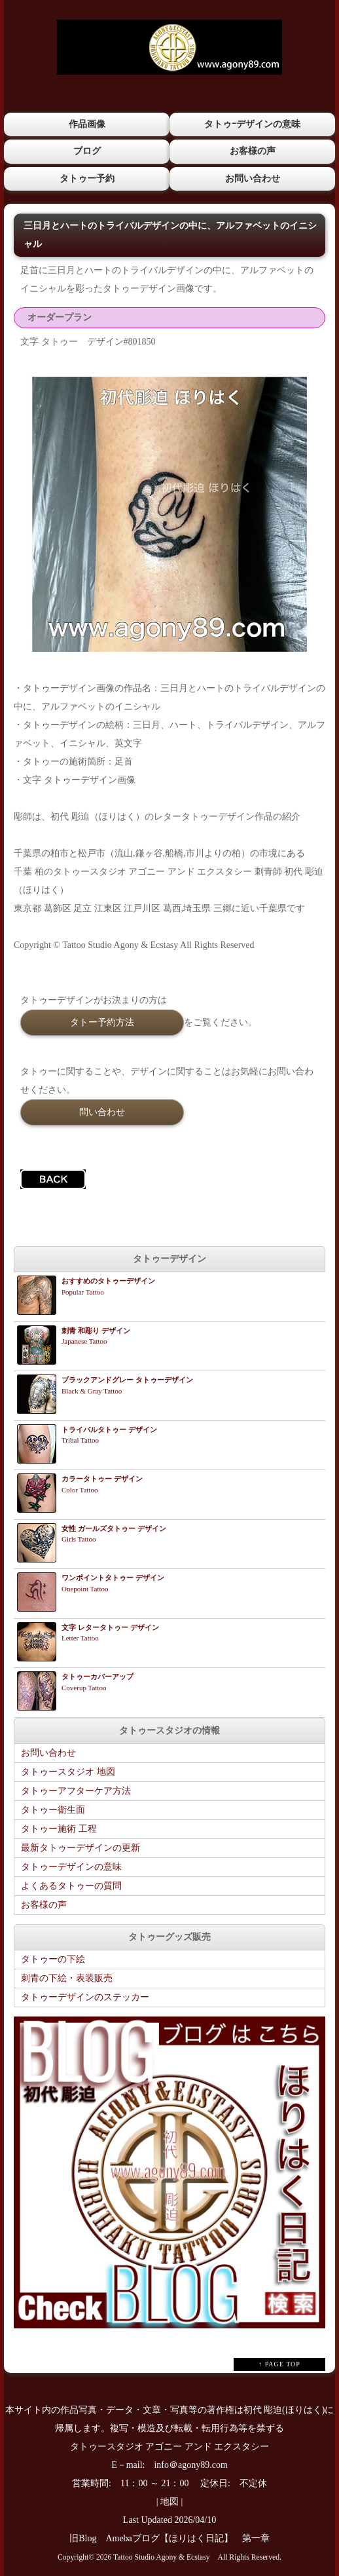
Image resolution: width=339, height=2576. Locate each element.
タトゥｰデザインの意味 (252, 124)
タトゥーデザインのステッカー (85, 1997)
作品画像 (87, 124)
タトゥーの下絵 (53, 1959)
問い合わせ (102, 1112)
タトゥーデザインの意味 (71, 1867)
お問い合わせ (252, 178)
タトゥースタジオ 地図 (68, 1772)
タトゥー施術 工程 (59, 1829)
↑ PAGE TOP (279, 2364)
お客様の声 (253, 151)
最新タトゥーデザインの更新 (80, 1848)
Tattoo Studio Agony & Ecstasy (161, 2557)
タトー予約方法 (102, 1022)
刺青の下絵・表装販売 (67, 1978)
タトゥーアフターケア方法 (76, 1791)
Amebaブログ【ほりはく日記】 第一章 (191, 2538)
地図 (169, 2502)
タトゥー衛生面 (53, 1810)
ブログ (87, 151)
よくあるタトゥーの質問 (71, 1886)
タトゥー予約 (87, 178)
